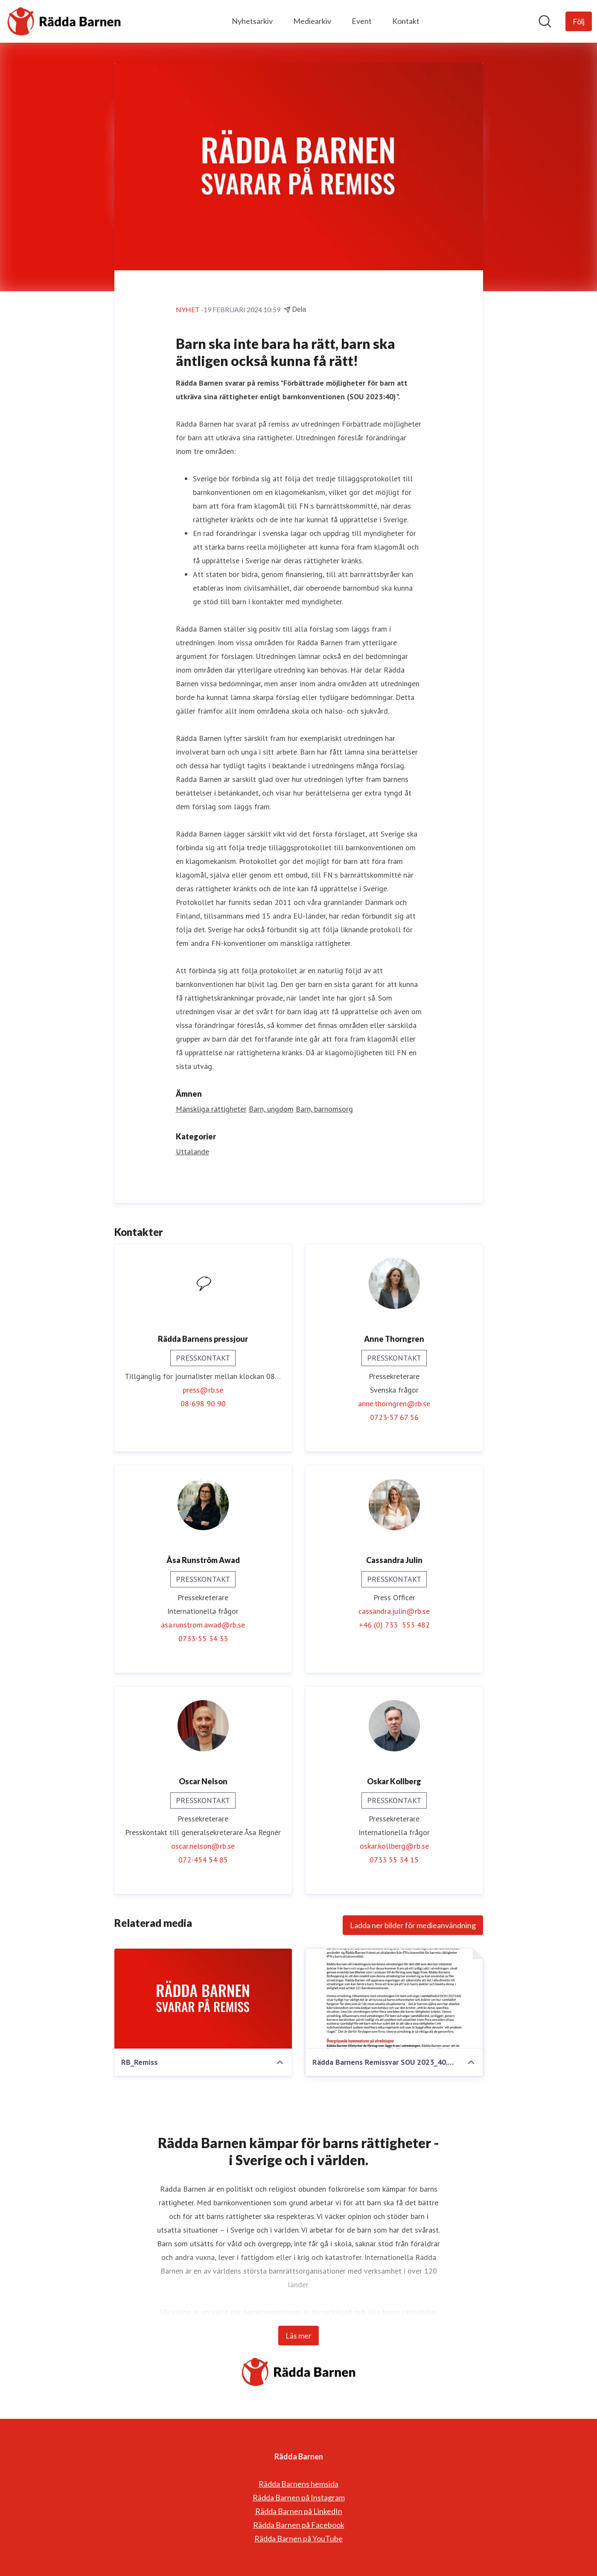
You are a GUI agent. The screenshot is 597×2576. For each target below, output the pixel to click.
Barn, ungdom (271, 1109)
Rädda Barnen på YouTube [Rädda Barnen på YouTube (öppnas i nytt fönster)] (298, 2538)
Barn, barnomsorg (324, 1109)
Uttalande (192, 1152)
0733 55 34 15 (394, 1860)
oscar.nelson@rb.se (203, 1846)
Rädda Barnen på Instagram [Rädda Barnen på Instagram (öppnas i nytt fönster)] (299, 2497)
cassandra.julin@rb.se (394, 1611)
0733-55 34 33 (203, 1639)
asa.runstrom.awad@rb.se (203, 1625)
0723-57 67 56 (394, 1418)
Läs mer (298, 2335)
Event (362, 21)
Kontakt (405, 21)
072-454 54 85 (203, 1860)
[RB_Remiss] (203, 1999)
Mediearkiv (312, 21)
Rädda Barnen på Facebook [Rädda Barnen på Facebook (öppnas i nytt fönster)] (298, 2524)
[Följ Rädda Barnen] (578, 21)
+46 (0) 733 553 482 (394, 1625)
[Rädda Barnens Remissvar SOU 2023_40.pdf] (394, 1999)
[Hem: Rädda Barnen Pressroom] (64, 21)
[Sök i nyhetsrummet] (545, 21)
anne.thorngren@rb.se (394, 1404)
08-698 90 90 (203, 1404)
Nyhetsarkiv (252, 21)
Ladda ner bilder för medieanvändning (413, 1925)
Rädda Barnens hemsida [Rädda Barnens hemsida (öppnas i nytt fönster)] (298, 2483)
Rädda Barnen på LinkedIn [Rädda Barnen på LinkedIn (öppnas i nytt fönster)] (298, 2511)
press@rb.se (203, 1390)
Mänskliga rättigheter (211, 1109)
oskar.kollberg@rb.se (394, 1846)
